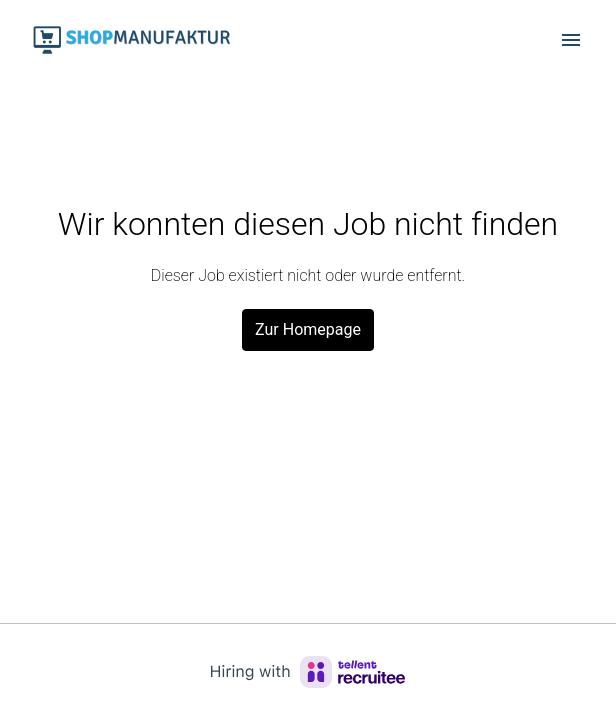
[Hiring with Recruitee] (308, 672)
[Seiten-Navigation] (571, 40)
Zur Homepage (308, 329)
